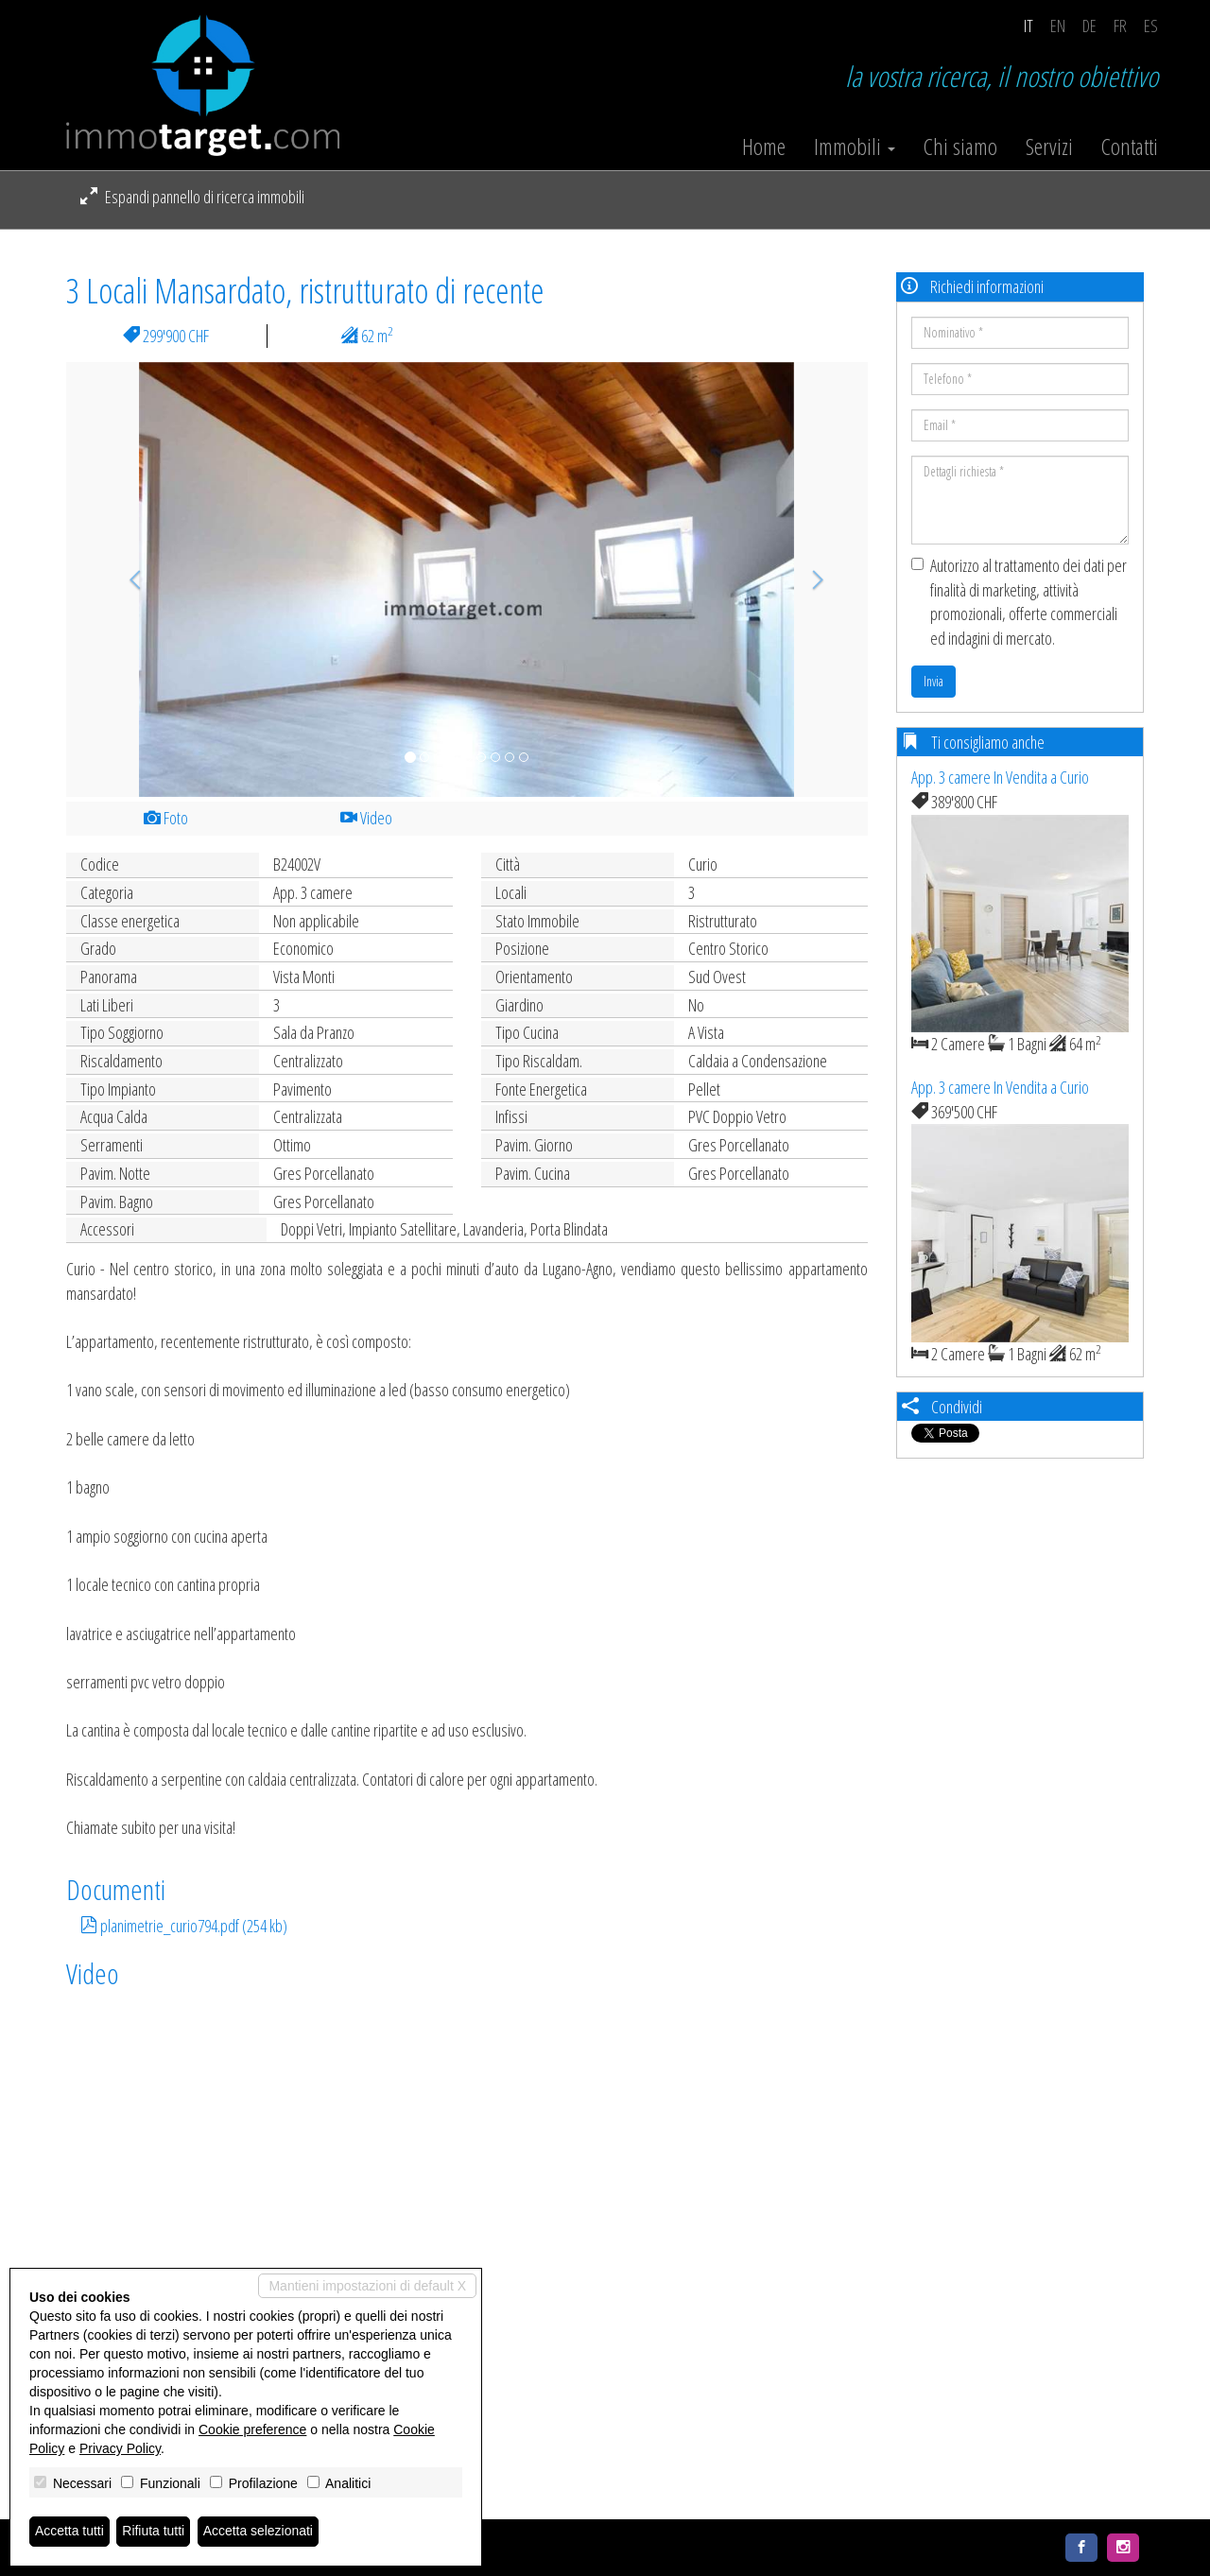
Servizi (1049, 146)
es (1151, 25)
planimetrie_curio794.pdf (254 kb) (183, 1925)
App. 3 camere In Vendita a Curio (1000, 777)
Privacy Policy (120, 2448)
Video (366, 817)
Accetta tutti (69, 2531)
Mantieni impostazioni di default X (367, 2285)
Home (764, 146)
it (1028, 25)
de (1089, 25)
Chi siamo (960, 146)
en (1057, 25)
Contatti (1129, 146)
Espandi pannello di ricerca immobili (192, 196)
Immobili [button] (854, 146)
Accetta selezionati (258, 2531)
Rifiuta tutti (154, 2531)
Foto (166, 817)
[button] (126, 579)
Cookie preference (252, 2429)
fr (1120, 25)
